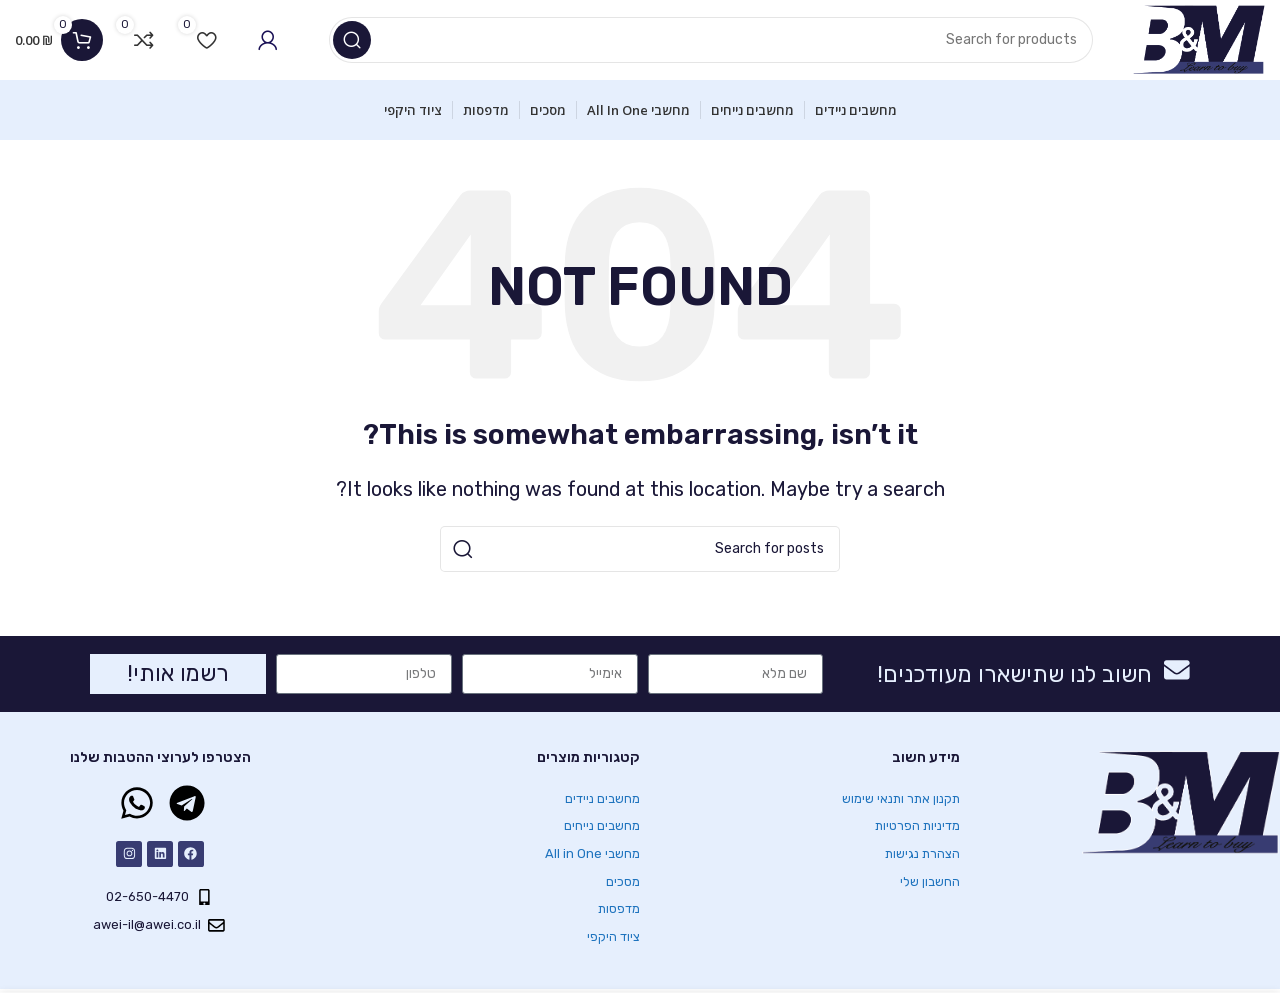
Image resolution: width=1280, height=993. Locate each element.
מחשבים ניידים (602, 798)
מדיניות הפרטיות (918, 825)
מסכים (623, 881)
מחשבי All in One (592, 853)
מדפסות (619, 908)
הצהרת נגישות (922, 853)
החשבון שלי (930, 881)
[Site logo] (1198, 39)
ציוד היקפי (614, 936)
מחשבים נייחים (602, 825)
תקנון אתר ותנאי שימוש (901, 798)
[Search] (710, 40)
